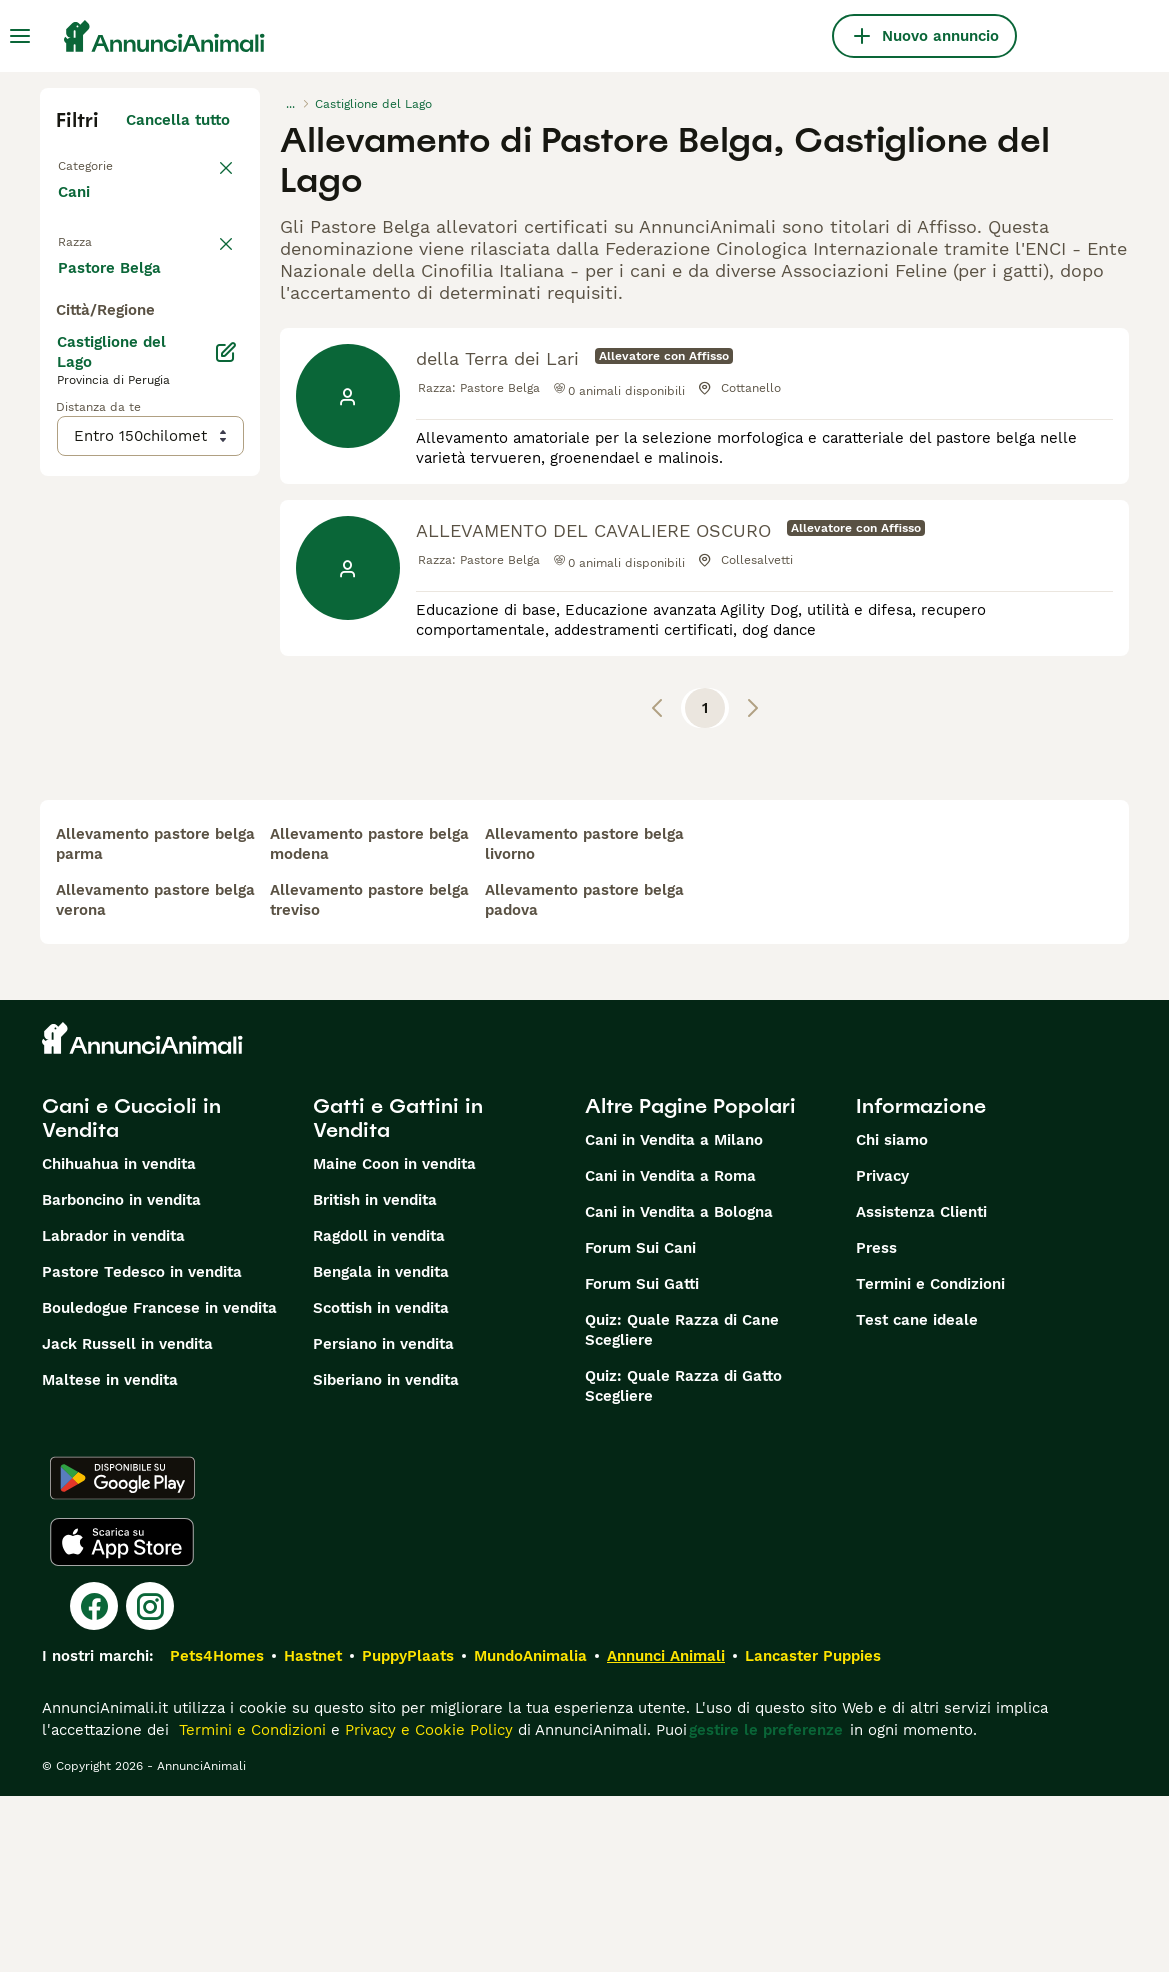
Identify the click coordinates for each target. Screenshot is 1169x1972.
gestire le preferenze (766, 1906)
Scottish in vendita (381, 1484)
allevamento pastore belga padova (584, 1076)
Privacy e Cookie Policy (426, 1906)
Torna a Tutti (105, 164)
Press (876, 1424)
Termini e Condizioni (930, 1460)
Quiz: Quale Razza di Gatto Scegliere (683, 1562)
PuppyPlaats (408, 1832)
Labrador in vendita (113, 1412)
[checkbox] (68, 360)
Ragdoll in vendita (379, 1412)
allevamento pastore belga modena (369, 1020)
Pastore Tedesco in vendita (142, 1448)
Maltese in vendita (110, 1556)
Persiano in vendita (383, 1520)
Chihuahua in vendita (119, 1340)
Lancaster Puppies (813, 1832)
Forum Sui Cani (640, 1424)
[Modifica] (226, 812)
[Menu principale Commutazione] (20, 36)
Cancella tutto (178, 120)
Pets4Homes (217, 1832)
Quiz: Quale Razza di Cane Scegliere (682, 1506)
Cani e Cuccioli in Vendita (131, 1294)
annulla (202, 256)
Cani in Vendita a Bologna (679, 1388)
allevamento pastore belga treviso (369, 1076)
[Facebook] (94, 1782)
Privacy (882, 1352)
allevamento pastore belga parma (155, 1020)
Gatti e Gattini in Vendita (398, 1294)
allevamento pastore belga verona (155, 1076)
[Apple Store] (122, 1718)
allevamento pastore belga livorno (584, 1020)
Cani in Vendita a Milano (674, 1316)
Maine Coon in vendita (394, 1340)
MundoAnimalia (530, 1832)
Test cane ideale (917, 1496)
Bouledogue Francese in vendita (159, 1484)
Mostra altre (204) (177, 724)
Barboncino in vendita (121, 1376)
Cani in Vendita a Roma (670, 1352)
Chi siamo (892, 1316)
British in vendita (375, 1376)
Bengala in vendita (381, 1448)
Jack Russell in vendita (127, 1520)
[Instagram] (150, 1782)
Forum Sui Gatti (642, 1460)
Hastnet (313, 1832)
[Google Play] (122, 1654)
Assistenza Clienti (921, 1388)
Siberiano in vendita (386, 1556)
